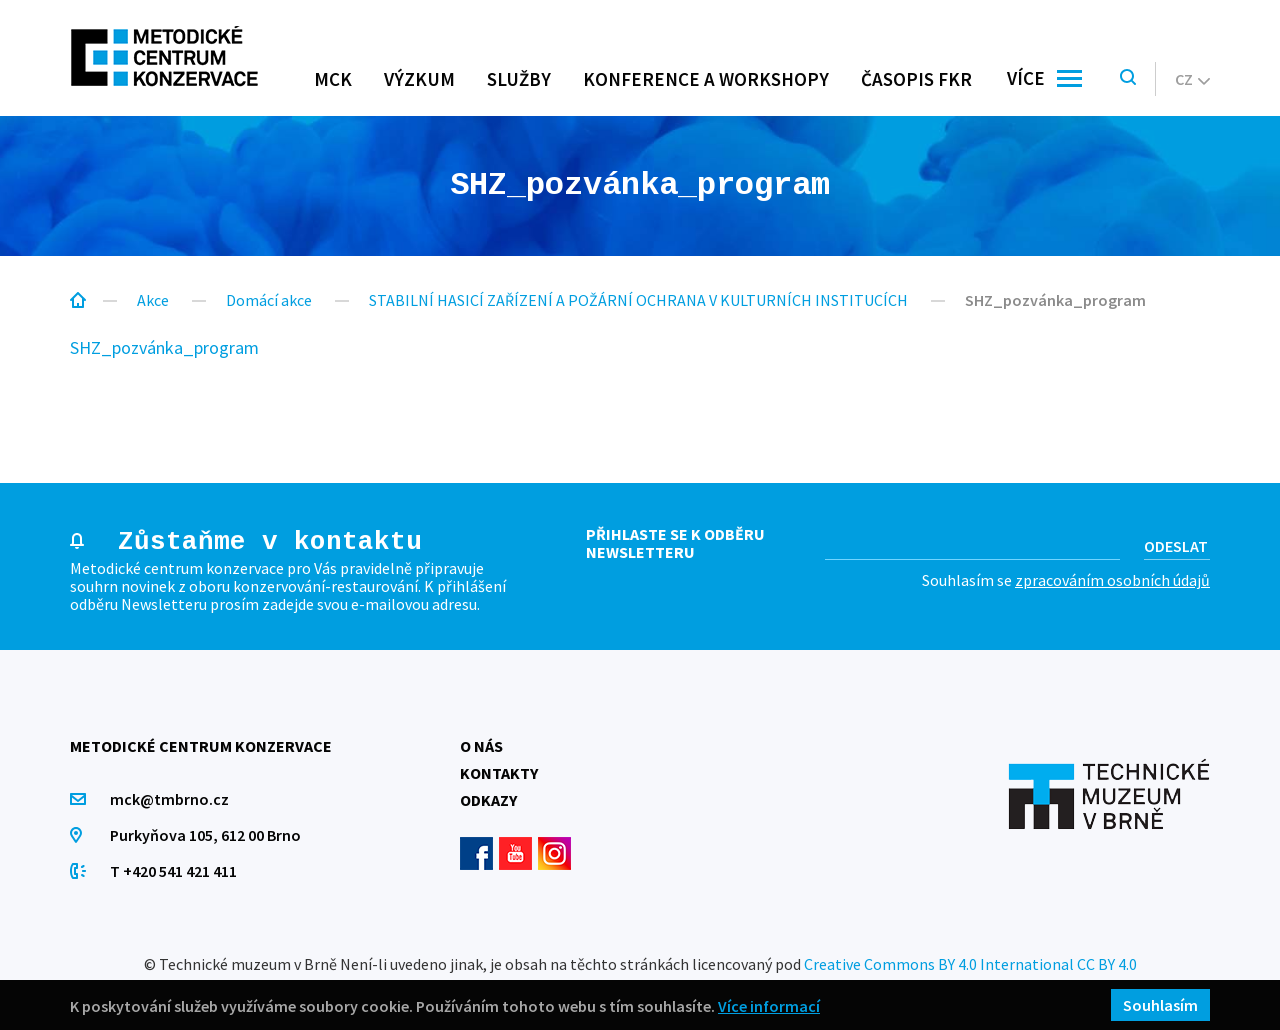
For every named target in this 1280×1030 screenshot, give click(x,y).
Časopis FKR (916, 79)
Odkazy (488, 800)
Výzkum (419, 79)
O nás (481, 746)
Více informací (769, 1005)
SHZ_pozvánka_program (164, 347)
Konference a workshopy (706, 79)
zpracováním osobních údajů (1112, 580)
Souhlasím (1160, 1005)
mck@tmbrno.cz (169, 799)
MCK (333, 79)
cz (1192, 79)
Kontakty (499, 773)
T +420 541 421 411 (173, 871)
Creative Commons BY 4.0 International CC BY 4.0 (970, 964)
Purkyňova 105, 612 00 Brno (205, 835)
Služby (519, 79)
